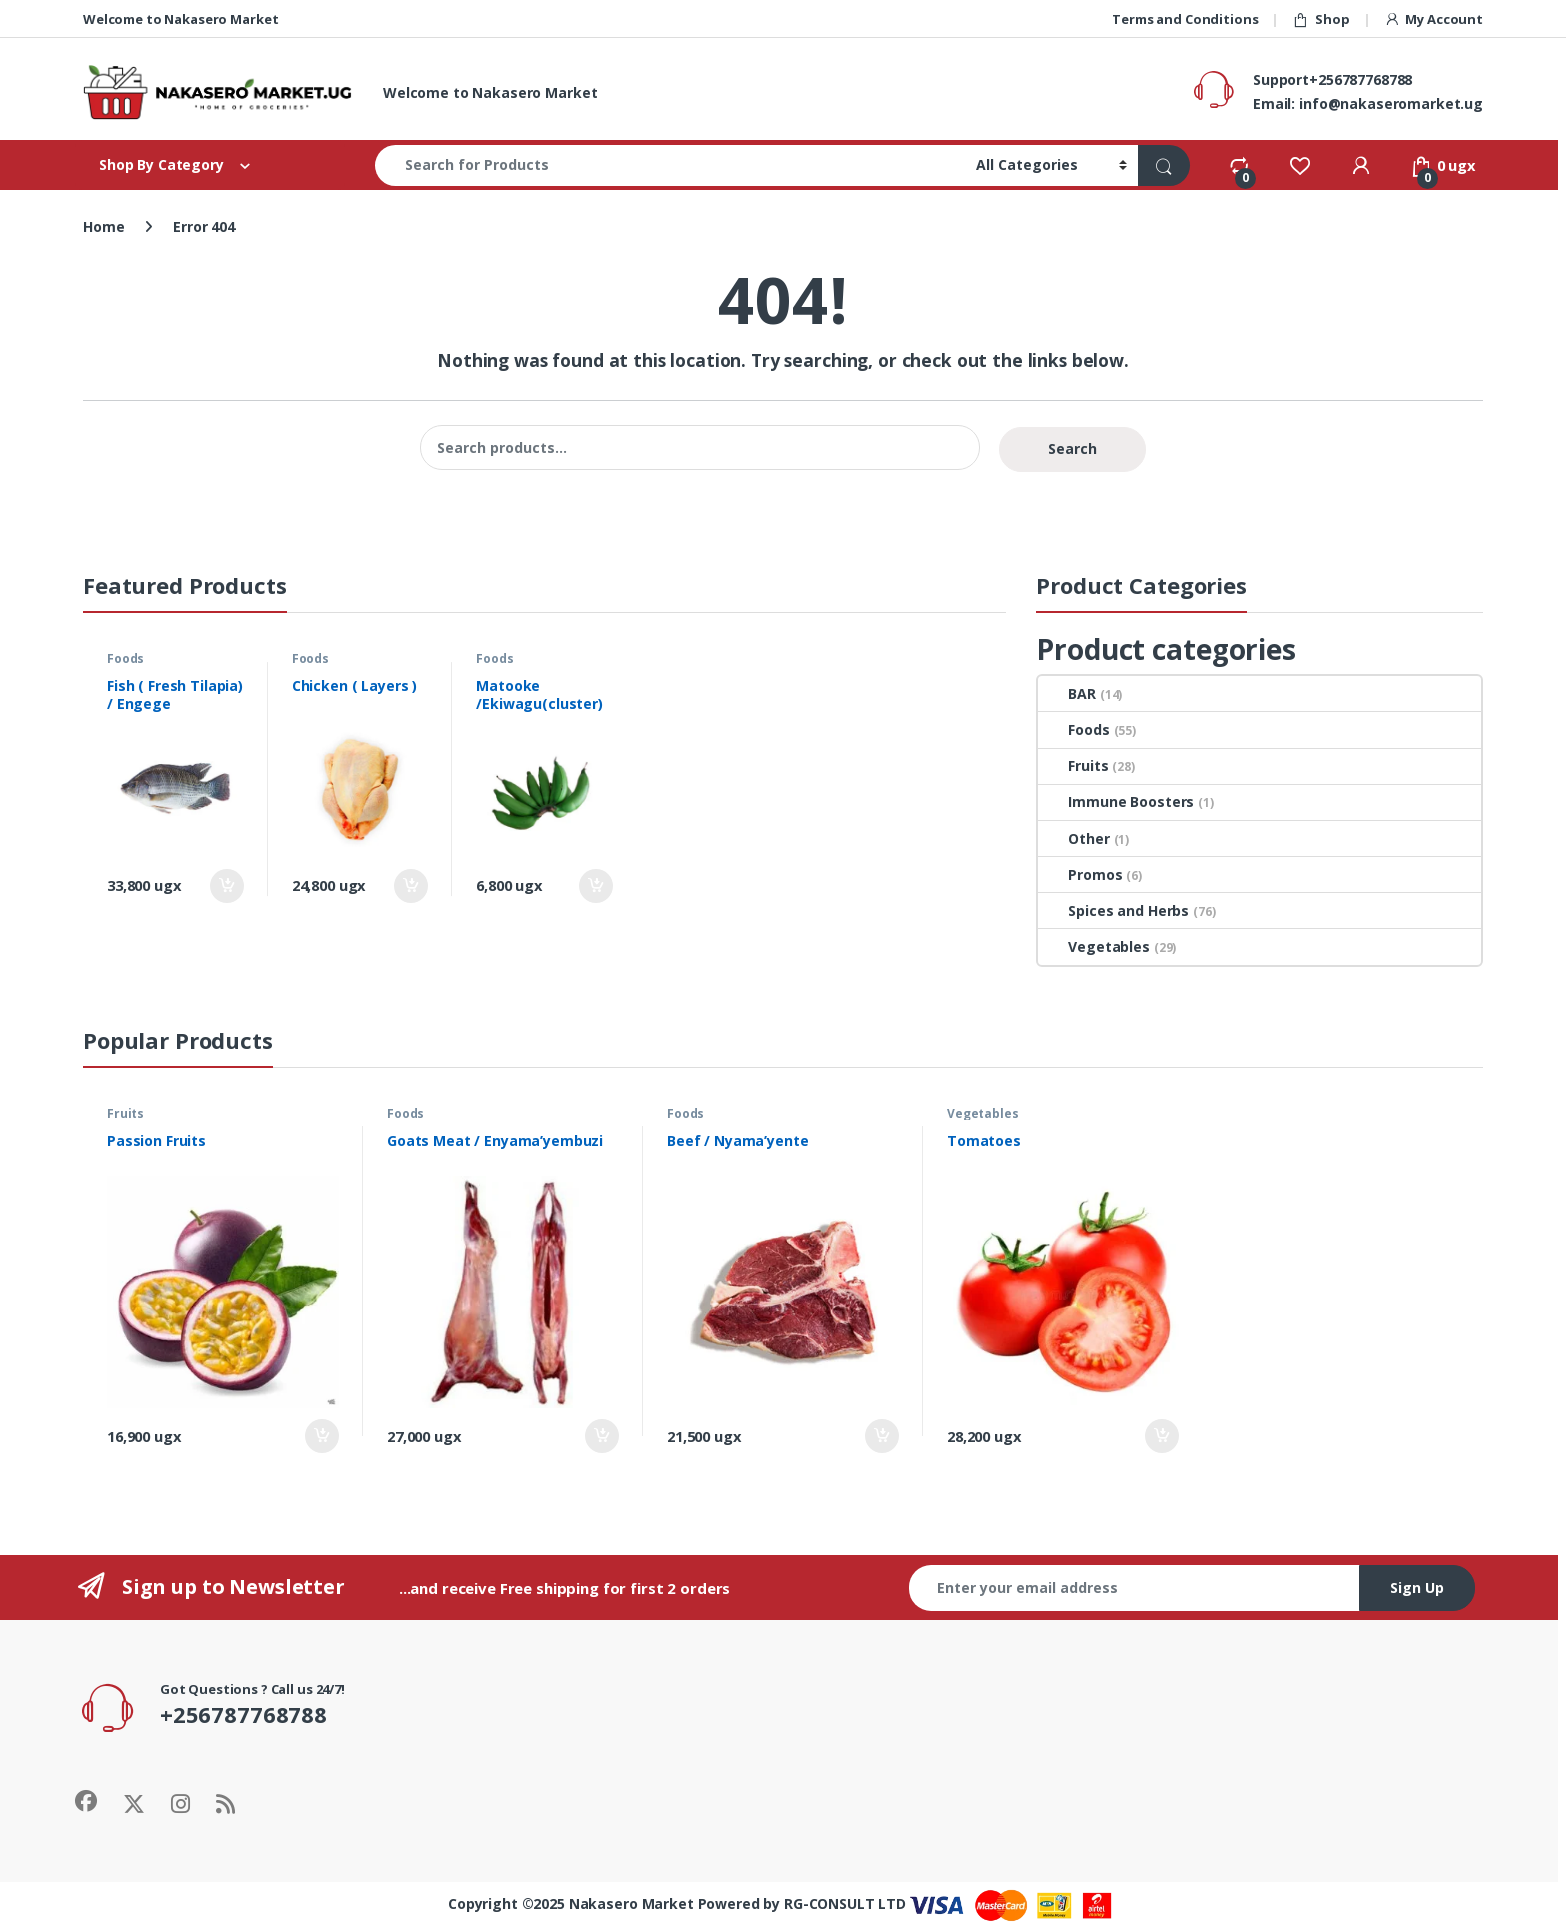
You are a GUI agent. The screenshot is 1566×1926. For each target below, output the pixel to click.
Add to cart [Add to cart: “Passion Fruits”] (322, 1436)
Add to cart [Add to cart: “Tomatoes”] (1162, 1436)
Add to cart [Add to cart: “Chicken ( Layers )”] (411, 886)
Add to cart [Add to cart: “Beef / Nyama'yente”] (882, 1436)
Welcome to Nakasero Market (180, 19)
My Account (1433, 19)
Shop (1320, 19)
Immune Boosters (1116, 801)
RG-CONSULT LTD (845, 1903)
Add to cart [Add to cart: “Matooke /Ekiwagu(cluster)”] (596, 886)
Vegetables (1094, 946)
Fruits (1073, 765)
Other (1073, 838)
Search (1072, 448)
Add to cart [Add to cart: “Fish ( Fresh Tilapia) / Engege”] (227, 886)
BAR (1067, 693)
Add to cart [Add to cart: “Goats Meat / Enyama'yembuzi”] (602, 1436)
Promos (1080, 874)
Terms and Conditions (1185, 19)
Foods (125, 658)
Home (103, 226)
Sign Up (1417, 1587)
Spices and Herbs (1113, 910)
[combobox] (670, 165)
